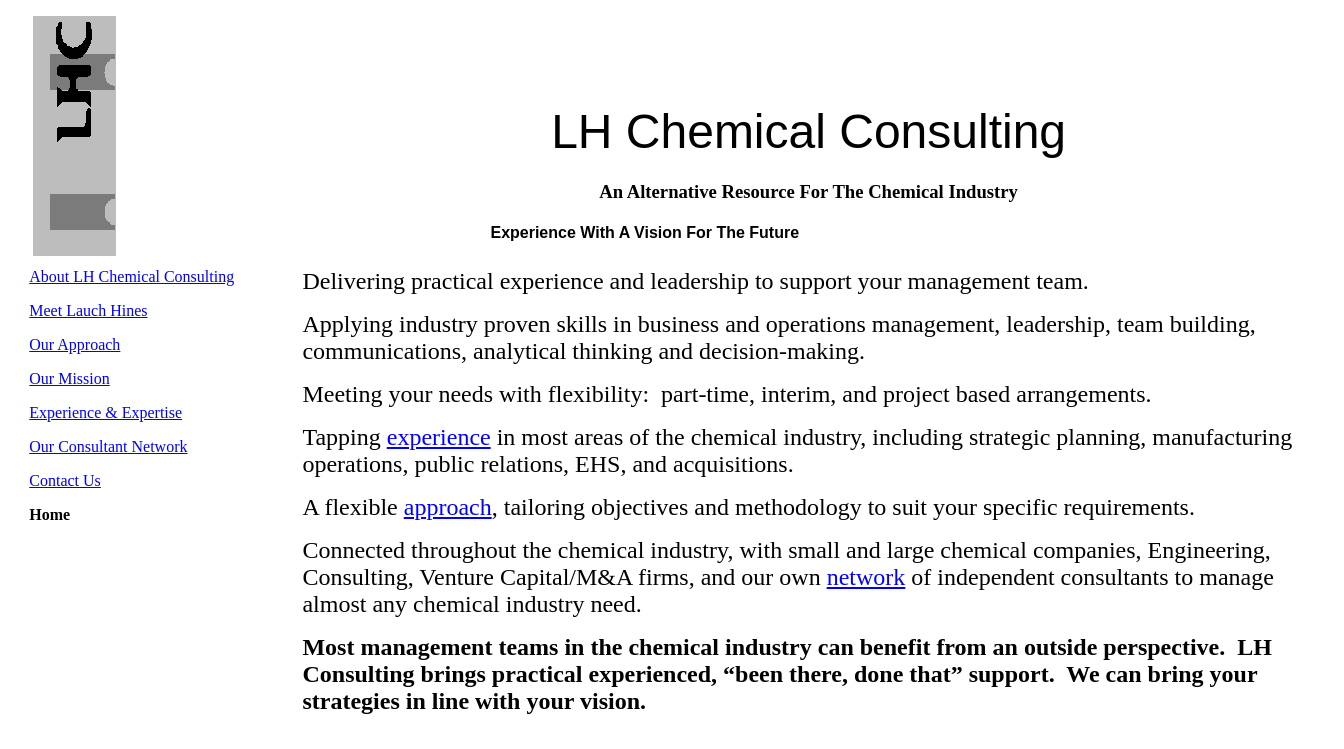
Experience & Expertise (105, 412)
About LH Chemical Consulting (131, 276)
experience (439, 437)
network (866, 577)
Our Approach (74, 344)
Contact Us (65, 480)
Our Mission (69, 378)
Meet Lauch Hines (88, 310)
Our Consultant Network (108, 446)
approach (448, 507)
